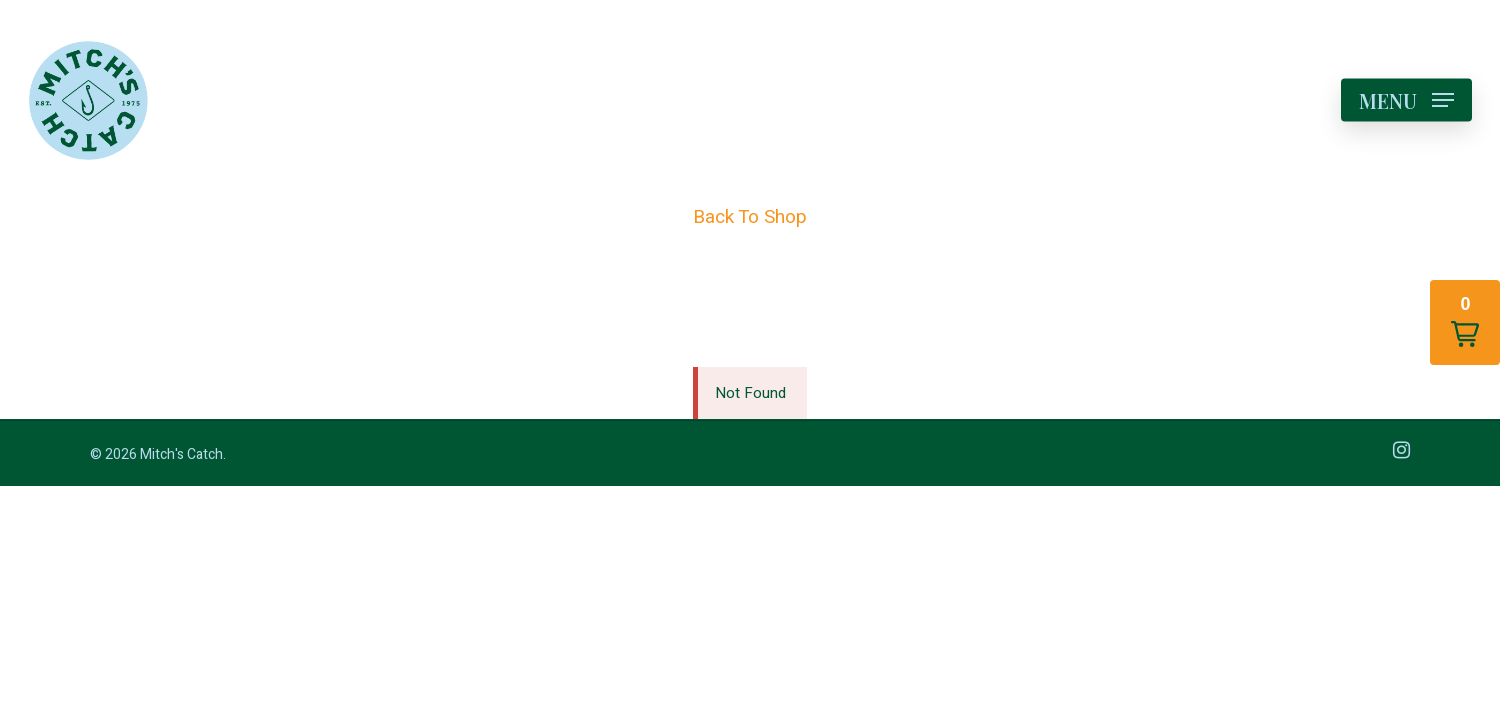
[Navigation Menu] (1406, 100)
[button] (1465, 322)
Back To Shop (750, 217)
